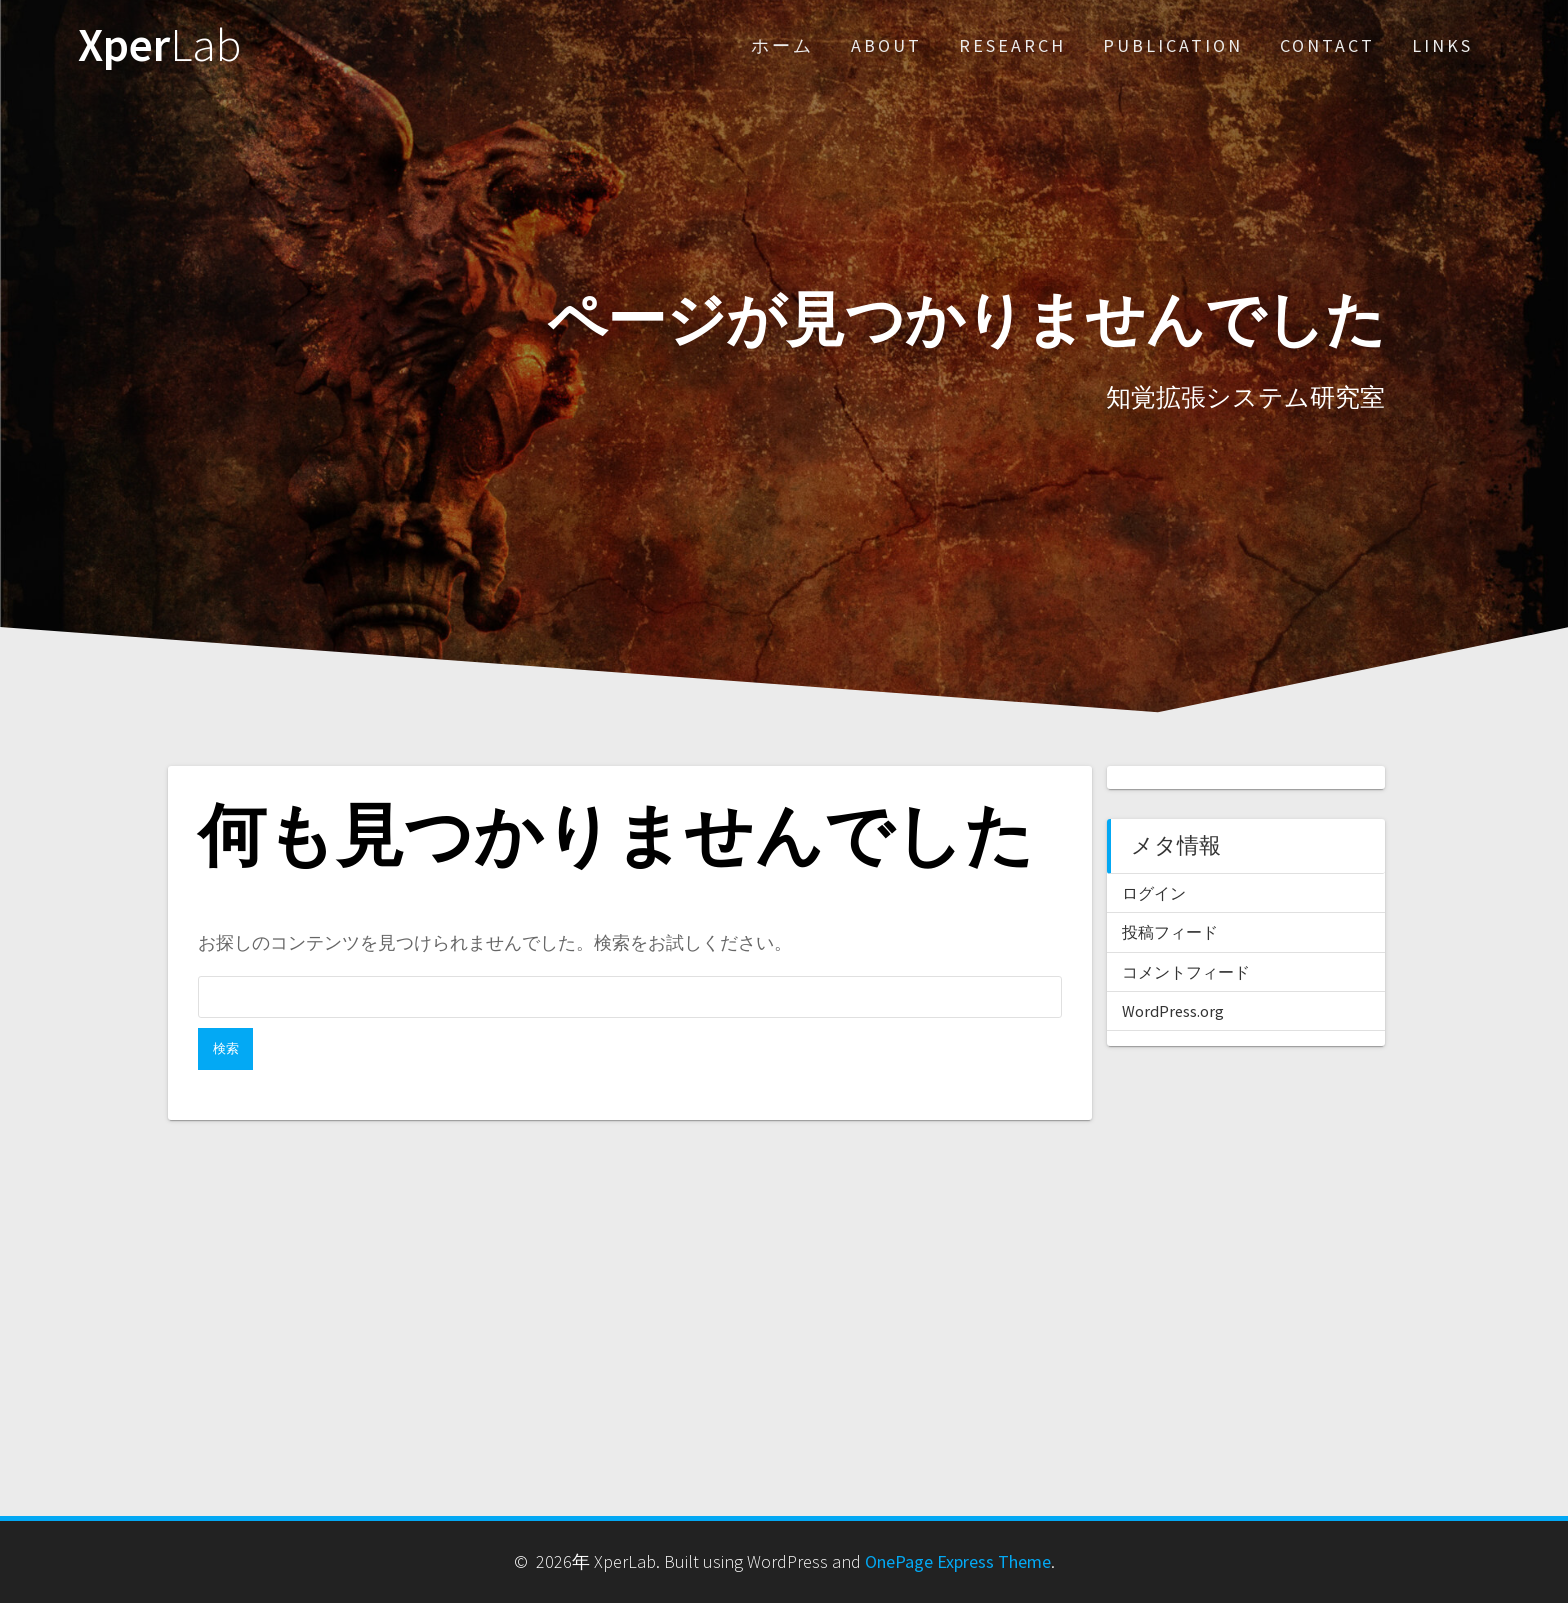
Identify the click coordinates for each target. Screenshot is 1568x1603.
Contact (1327, 45)
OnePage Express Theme (958, 1561)
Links (1442, 45)
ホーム (782, 45)
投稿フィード (1170, 932)
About (886, 45)
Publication (1173, 45)
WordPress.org (1173, 1011)
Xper (159, 45)
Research (1012, 45)
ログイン (1154, 893)
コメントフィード (1186, 972)
